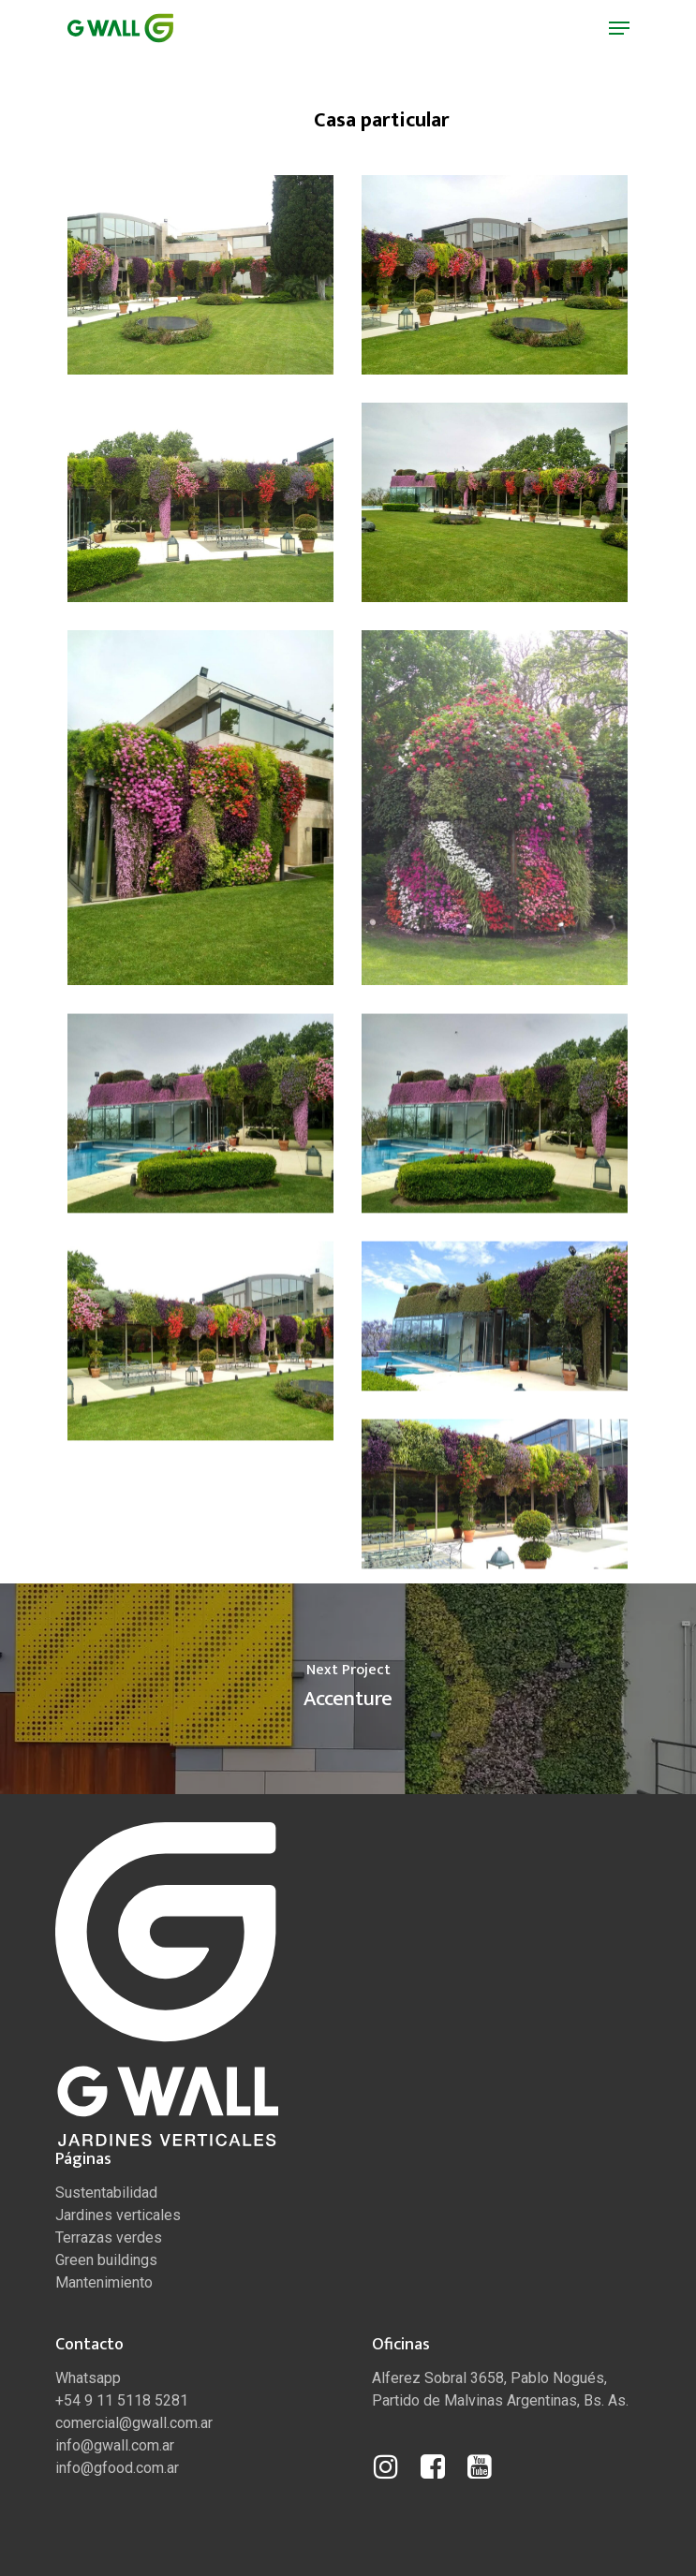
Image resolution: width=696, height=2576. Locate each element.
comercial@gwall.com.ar (134, 2423)
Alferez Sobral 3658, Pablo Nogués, (489, 2378)
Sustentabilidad (106, 2192)
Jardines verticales (118, 2215)
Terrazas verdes (108, 2237)
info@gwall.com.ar (114, 2445)
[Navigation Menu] (619, 28)
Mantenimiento (104, 2282)
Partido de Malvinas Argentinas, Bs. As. (500, 2400)
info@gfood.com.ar (117, 2468)
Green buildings (106, 2260)
